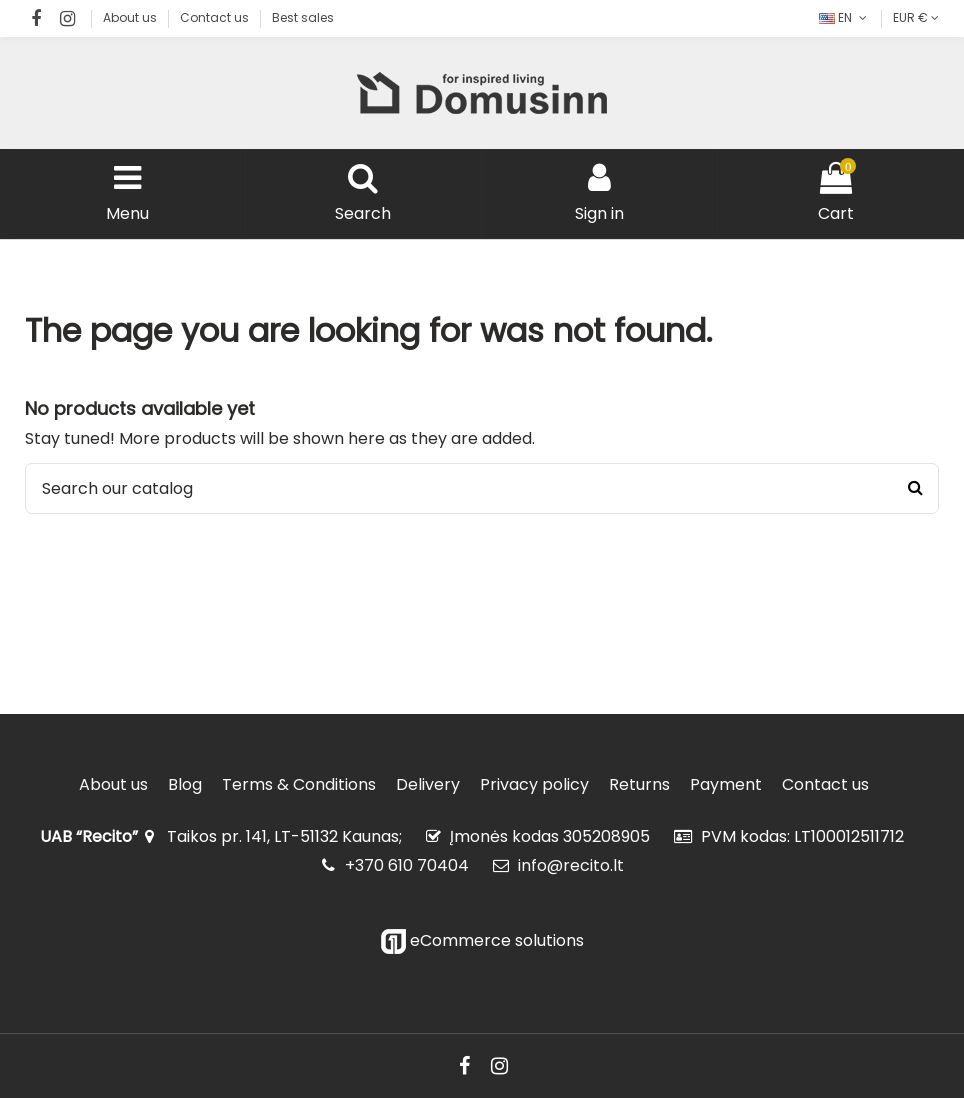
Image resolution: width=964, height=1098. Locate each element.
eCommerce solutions (482, 940)
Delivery (428, 785)
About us (131, 17)
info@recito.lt (571, 865)
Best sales (303, 17)
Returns (639, 785)
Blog (185, 785)
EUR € (916, 17)
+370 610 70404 (407, 865)
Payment (726, 785)
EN (844, 17)
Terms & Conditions (299, 785)
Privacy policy (534, 785)
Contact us (216, 17)
